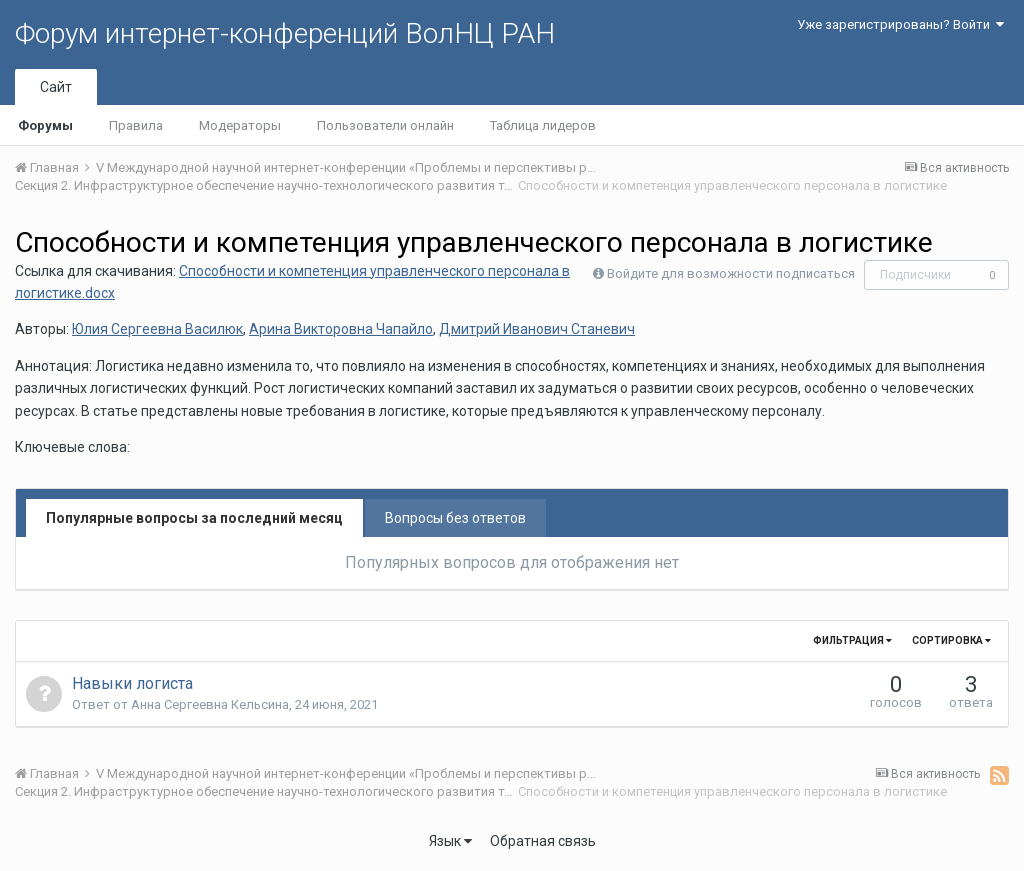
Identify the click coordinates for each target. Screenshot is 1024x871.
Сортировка (951, 640)
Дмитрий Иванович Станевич (537, 329)
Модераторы (240, 125)
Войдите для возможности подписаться (731, 273)
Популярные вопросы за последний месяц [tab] (194, 518)
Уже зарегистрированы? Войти (900, 24)
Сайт (56, 87)
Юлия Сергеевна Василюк (157, 329)
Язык (450, 841)
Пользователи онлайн (385, 125)
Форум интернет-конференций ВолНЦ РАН (285, 33)
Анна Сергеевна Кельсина (210, 704)
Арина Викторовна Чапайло (341, 329)
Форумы (45, 125)
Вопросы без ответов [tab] (455, 518)
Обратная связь (543, 841)
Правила (136, 125)
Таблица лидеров (543, 125)
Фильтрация (852, 640)
